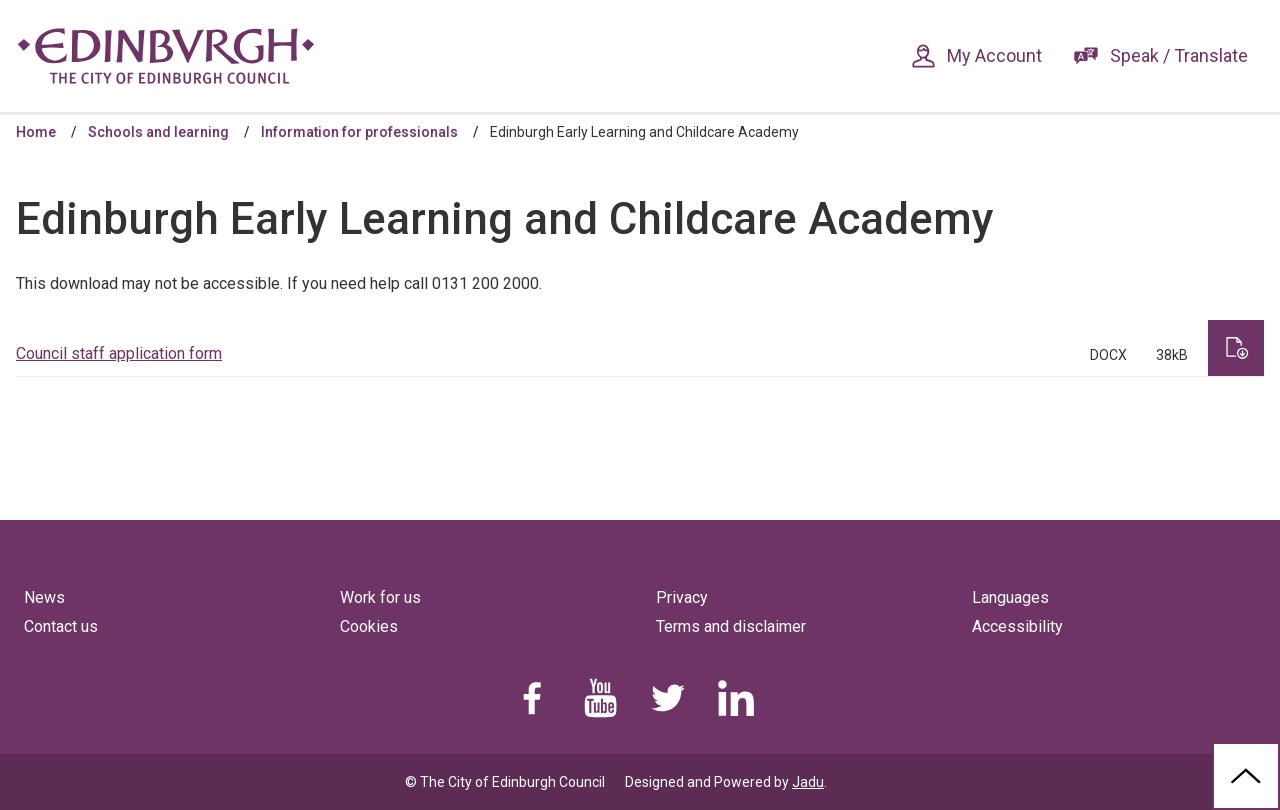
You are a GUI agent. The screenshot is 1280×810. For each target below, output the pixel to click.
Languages (1010, 597)
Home (36, 132)
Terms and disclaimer (731, 626)
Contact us (61, 626)
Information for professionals (359, 132)
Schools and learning (158, 132)
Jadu (808, 782)
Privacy (682, 597)
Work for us (380, 597)
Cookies (369, 626)
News (44, 597)
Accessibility (1017, 626)
